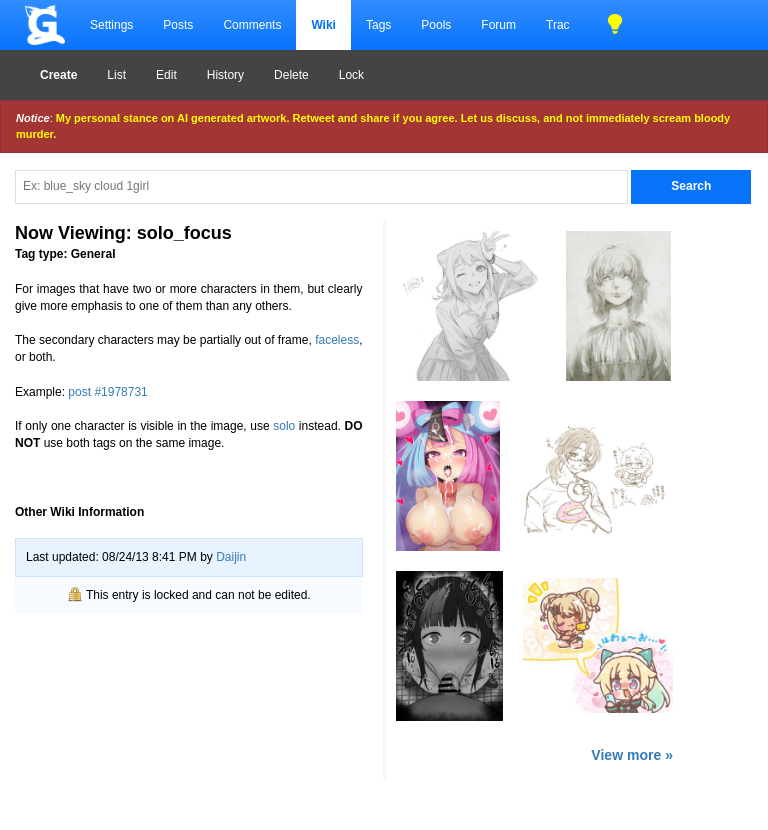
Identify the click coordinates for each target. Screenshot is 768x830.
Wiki (323, 25)
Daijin (231, 557)
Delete (291, 75)
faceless (337, 340)
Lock (351, 75)
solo (284, 426)
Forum (498, 25)
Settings (111, 25)
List (116, 75)
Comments (252, 25)
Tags (378, 25)
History (225, 75)
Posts (178, 25)
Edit (166, 75)
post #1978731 (107, 392)
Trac (558, 25)
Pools (436, 25)
